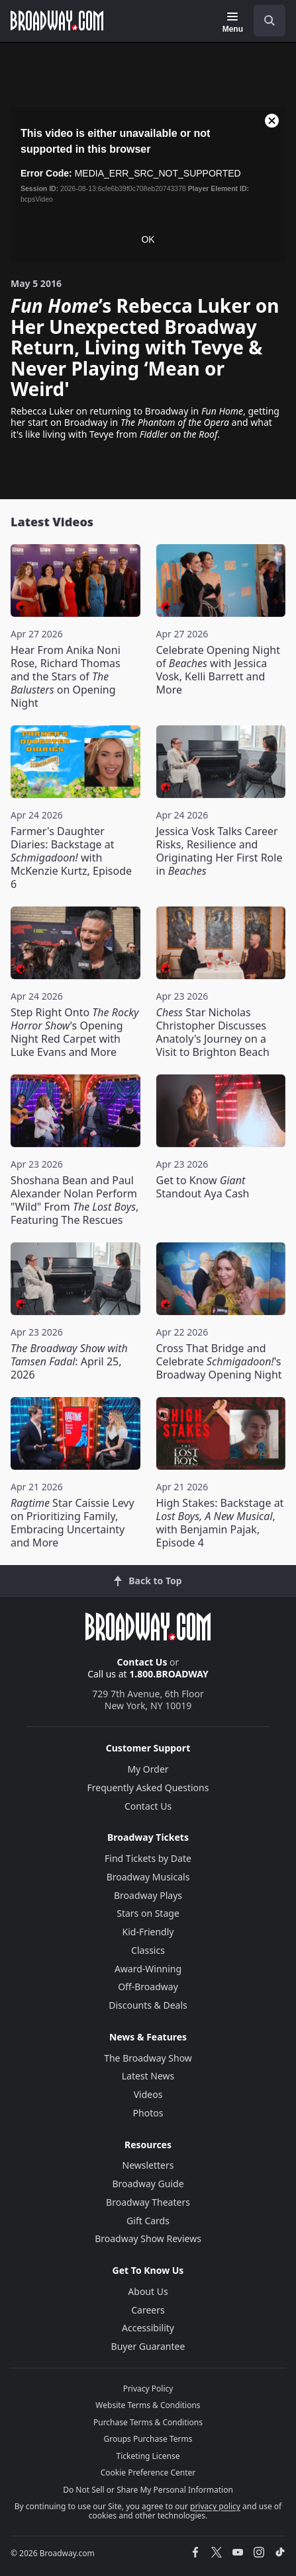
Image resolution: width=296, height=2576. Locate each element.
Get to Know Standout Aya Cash (203, 1187)
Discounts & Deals (148, 2005)
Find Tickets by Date (148, 1858)
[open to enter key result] (269, 20)
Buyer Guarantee (148, 2346)
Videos (148, 2094)
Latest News (148, 2076)
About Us (148, 2291)
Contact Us (142, 1662)
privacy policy (215, 2506)
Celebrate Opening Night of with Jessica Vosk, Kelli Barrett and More (218, 670)
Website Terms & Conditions (147, 2405)
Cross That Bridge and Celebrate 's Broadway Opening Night (219, 1361)
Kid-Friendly (148, 1931)
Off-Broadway (148, 1986)
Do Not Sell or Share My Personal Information (148, 2489)
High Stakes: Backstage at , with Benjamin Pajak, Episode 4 (220, 1523)
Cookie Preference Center (148, 2472)
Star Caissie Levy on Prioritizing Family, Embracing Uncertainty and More (72, 1523)
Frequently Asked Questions (148, 1787)
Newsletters (148, 2165)
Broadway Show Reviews (148, 2238)
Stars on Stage (148, 1913)
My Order (147, 1769)
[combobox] (264, 20)
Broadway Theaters (148, 2202)
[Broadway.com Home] (57, 20)
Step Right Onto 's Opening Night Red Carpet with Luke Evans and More (75, 1032)
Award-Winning (148, 1968)
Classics (148, 1950)
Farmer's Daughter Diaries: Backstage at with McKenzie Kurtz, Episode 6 (71, 857)
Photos (148, 2113)
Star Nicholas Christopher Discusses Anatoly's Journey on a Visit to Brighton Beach (213, 1032)
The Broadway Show (148, 2058)
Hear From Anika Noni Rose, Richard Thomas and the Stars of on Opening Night (66, 676)
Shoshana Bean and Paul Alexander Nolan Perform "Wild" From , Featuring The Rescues (74, 1200)
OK (147, 239)
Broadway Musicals (148, 1877)
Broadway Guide (147, 2183)
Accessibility (148, 2327)
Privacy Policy (148, 2388)
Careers (147, 2310)
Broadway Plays (148, 1895)
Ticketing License (148, 2456)
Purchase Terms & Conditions (148, 2422)
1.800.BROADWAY (169, 1674)
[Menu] (232, 22)
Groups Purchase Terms (148, 2438)
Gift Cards (148, 2220)
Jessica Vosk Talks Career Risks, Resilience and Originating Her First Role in (219, 851)
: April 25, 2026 (69, 1361)
